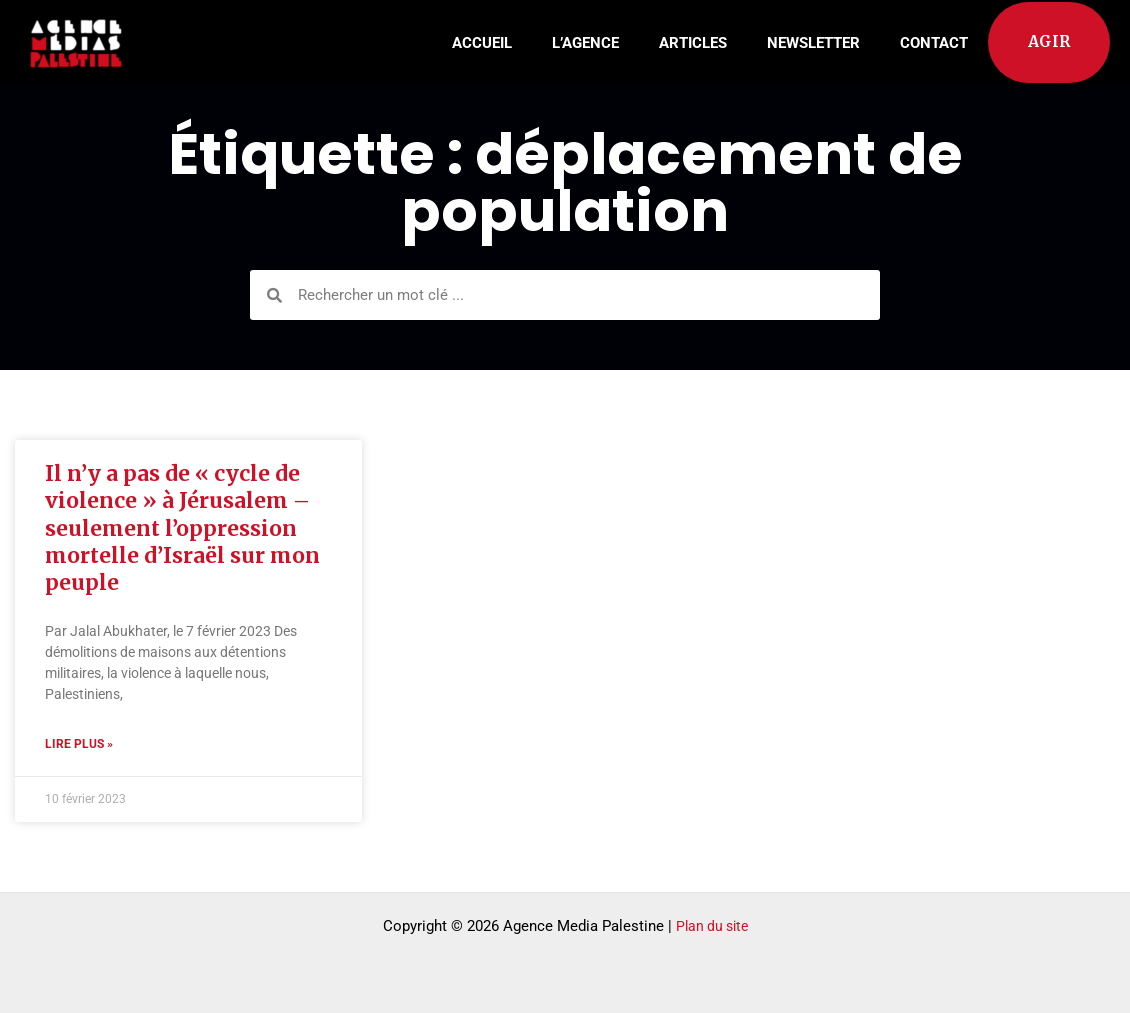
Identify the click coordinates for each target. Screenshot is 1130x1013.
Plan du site (712, 926)
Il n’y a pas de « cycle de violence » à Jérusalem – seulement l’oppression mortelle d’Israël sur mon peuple (182, 528)
